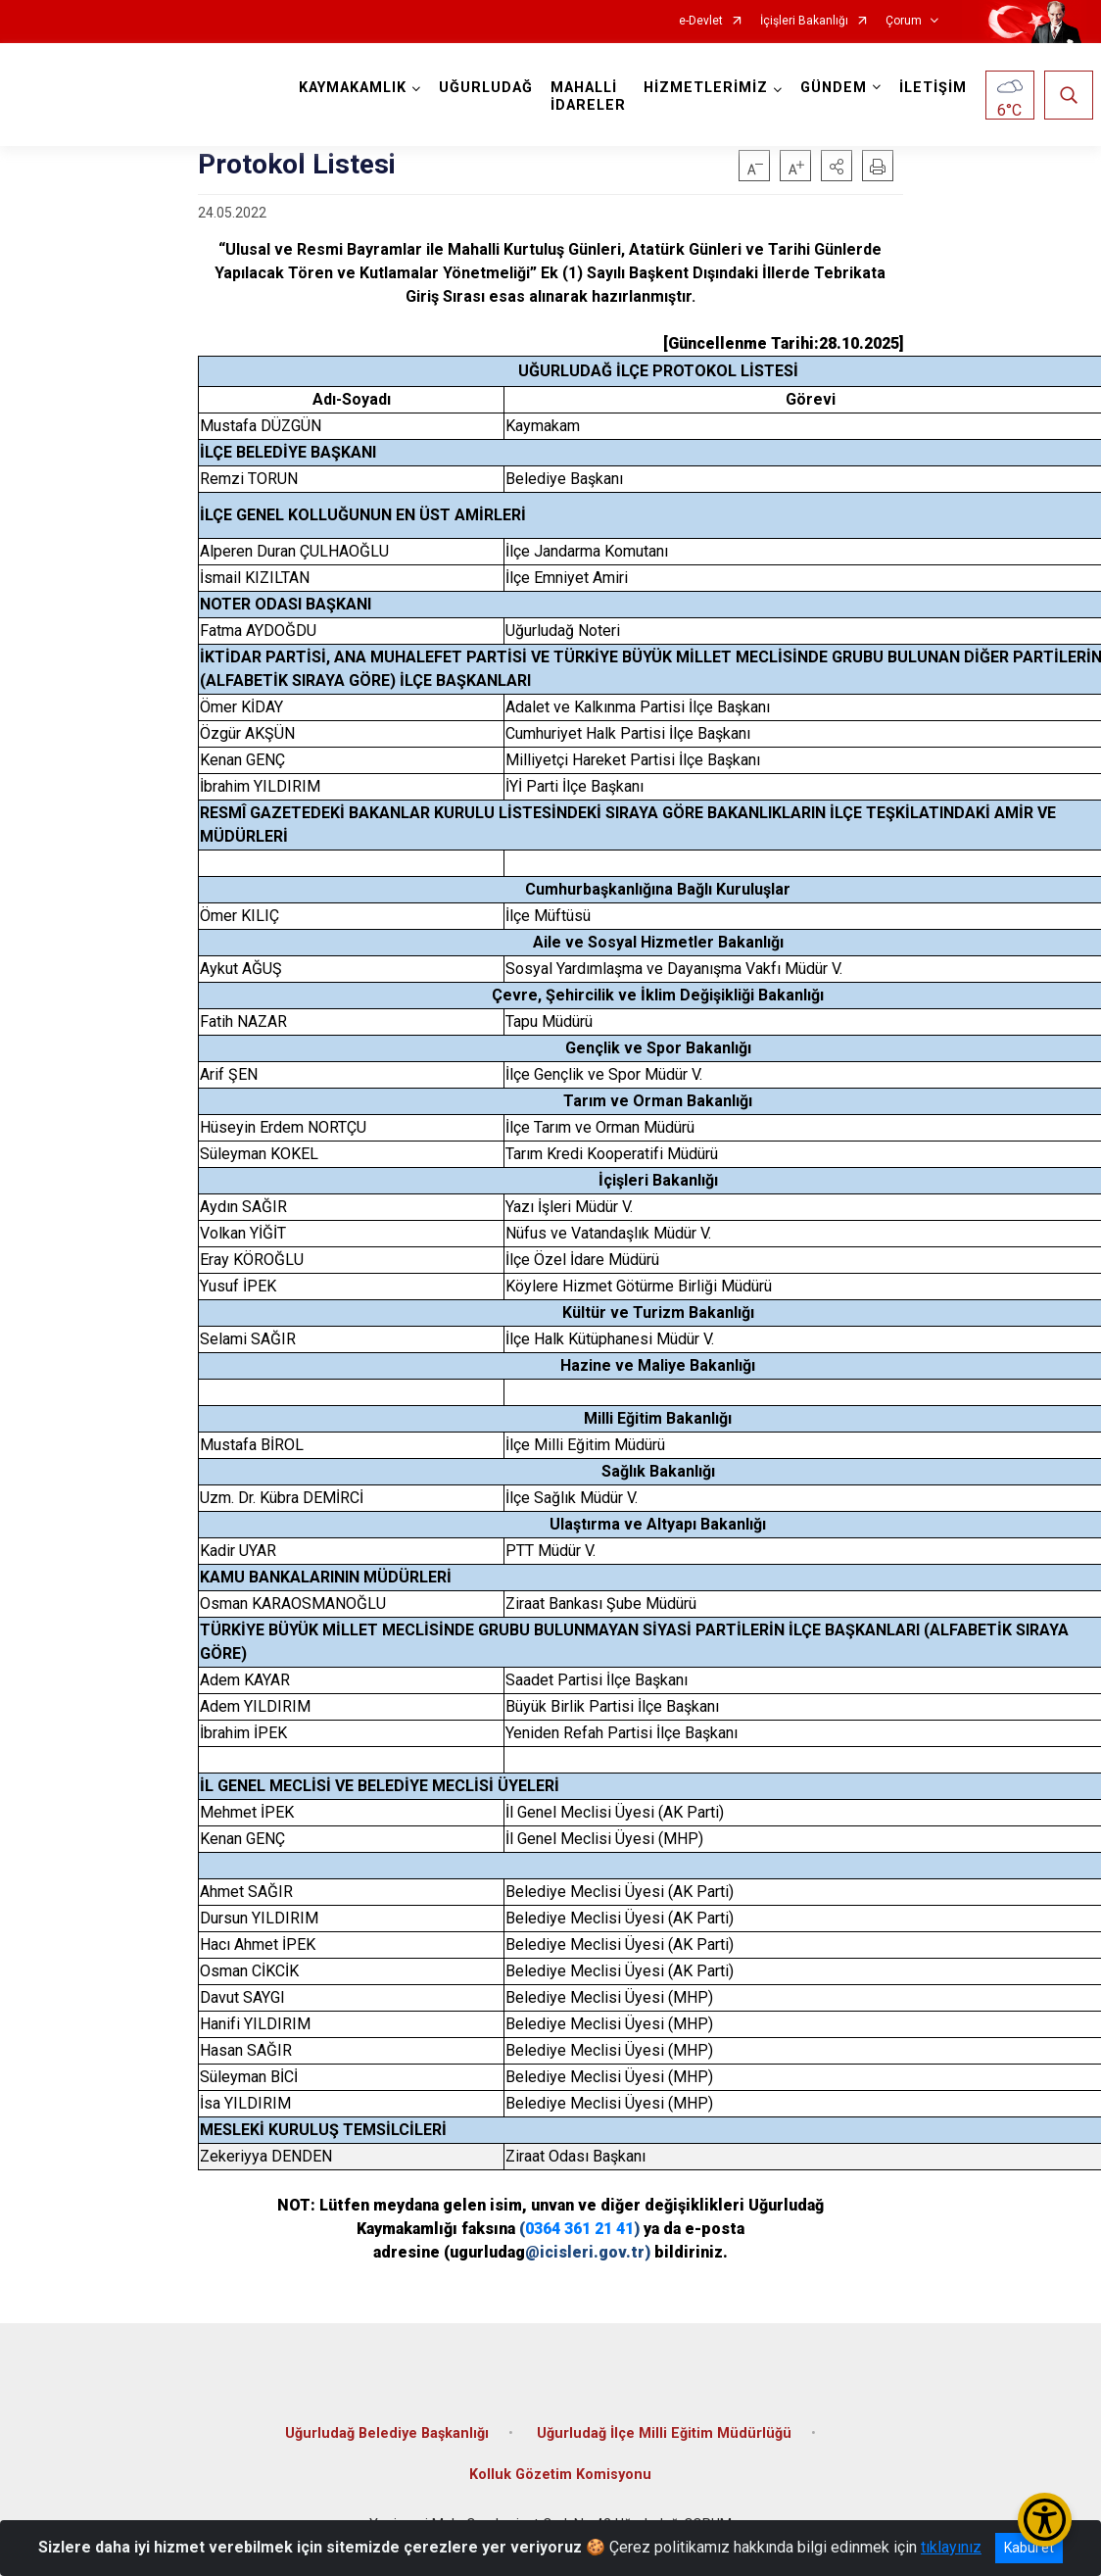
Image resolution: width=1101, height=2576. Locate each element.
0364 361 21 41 (579, 2228)
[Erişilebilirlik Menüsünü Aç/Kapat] (1045, 2520)
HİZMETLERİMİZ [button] (706, 87)
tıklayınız (951, 2547)
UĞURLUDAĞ (486, 87)
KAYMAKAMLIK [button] (353, 87)
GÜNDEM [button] (833, 87)
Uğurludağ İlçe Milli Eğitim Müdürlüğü (664, 2433)
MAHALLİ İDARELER (588, 96)
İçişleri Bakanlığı (804, 21)
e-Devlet (701, 21)
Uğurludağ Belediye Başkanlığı (387, 2433)
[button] (836, 165)
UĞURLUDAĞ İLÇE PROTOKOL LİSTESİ (658, 371)
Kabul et (1029, 2547)
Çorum (904, 21)
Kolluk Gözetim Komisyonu (560, 2473)
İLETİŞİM (933, 87)
